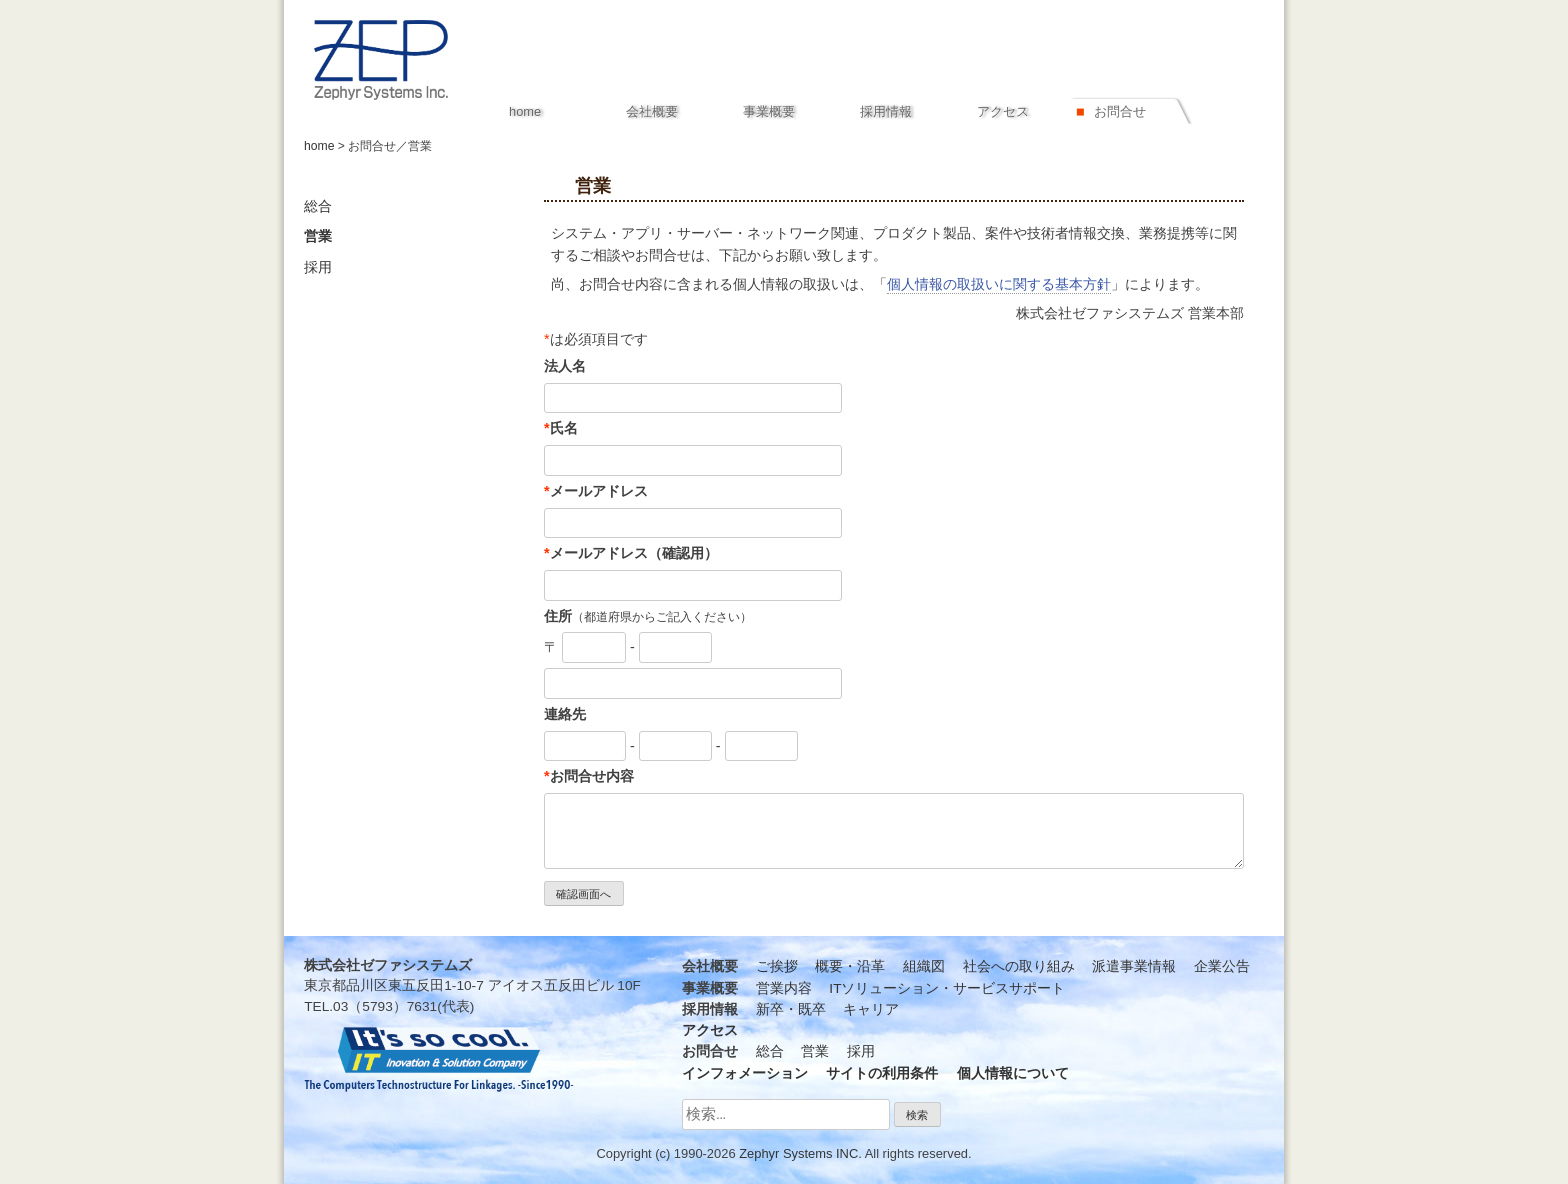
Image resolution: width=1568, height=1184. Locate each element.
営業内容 (784, 988)
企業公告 (1222, 966)
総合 (318, 206)
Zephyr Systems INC (798, 1153)
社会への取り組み (1019, 966)
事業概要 (769, 111)
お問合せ (1120, 111)
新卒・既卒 (791, 1009)
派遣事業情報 (1134, 966)
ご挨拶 (777, 966)
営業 (318, 236)
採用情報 (886, 111)
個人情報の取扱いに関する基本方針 (999, 284)
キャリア (871, 1009)
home (319, 146)
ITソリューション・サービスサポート (947, 988)
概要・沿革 (850, 966)
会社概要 (652, 111)
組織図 (924, 966)
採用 (318, 267)
